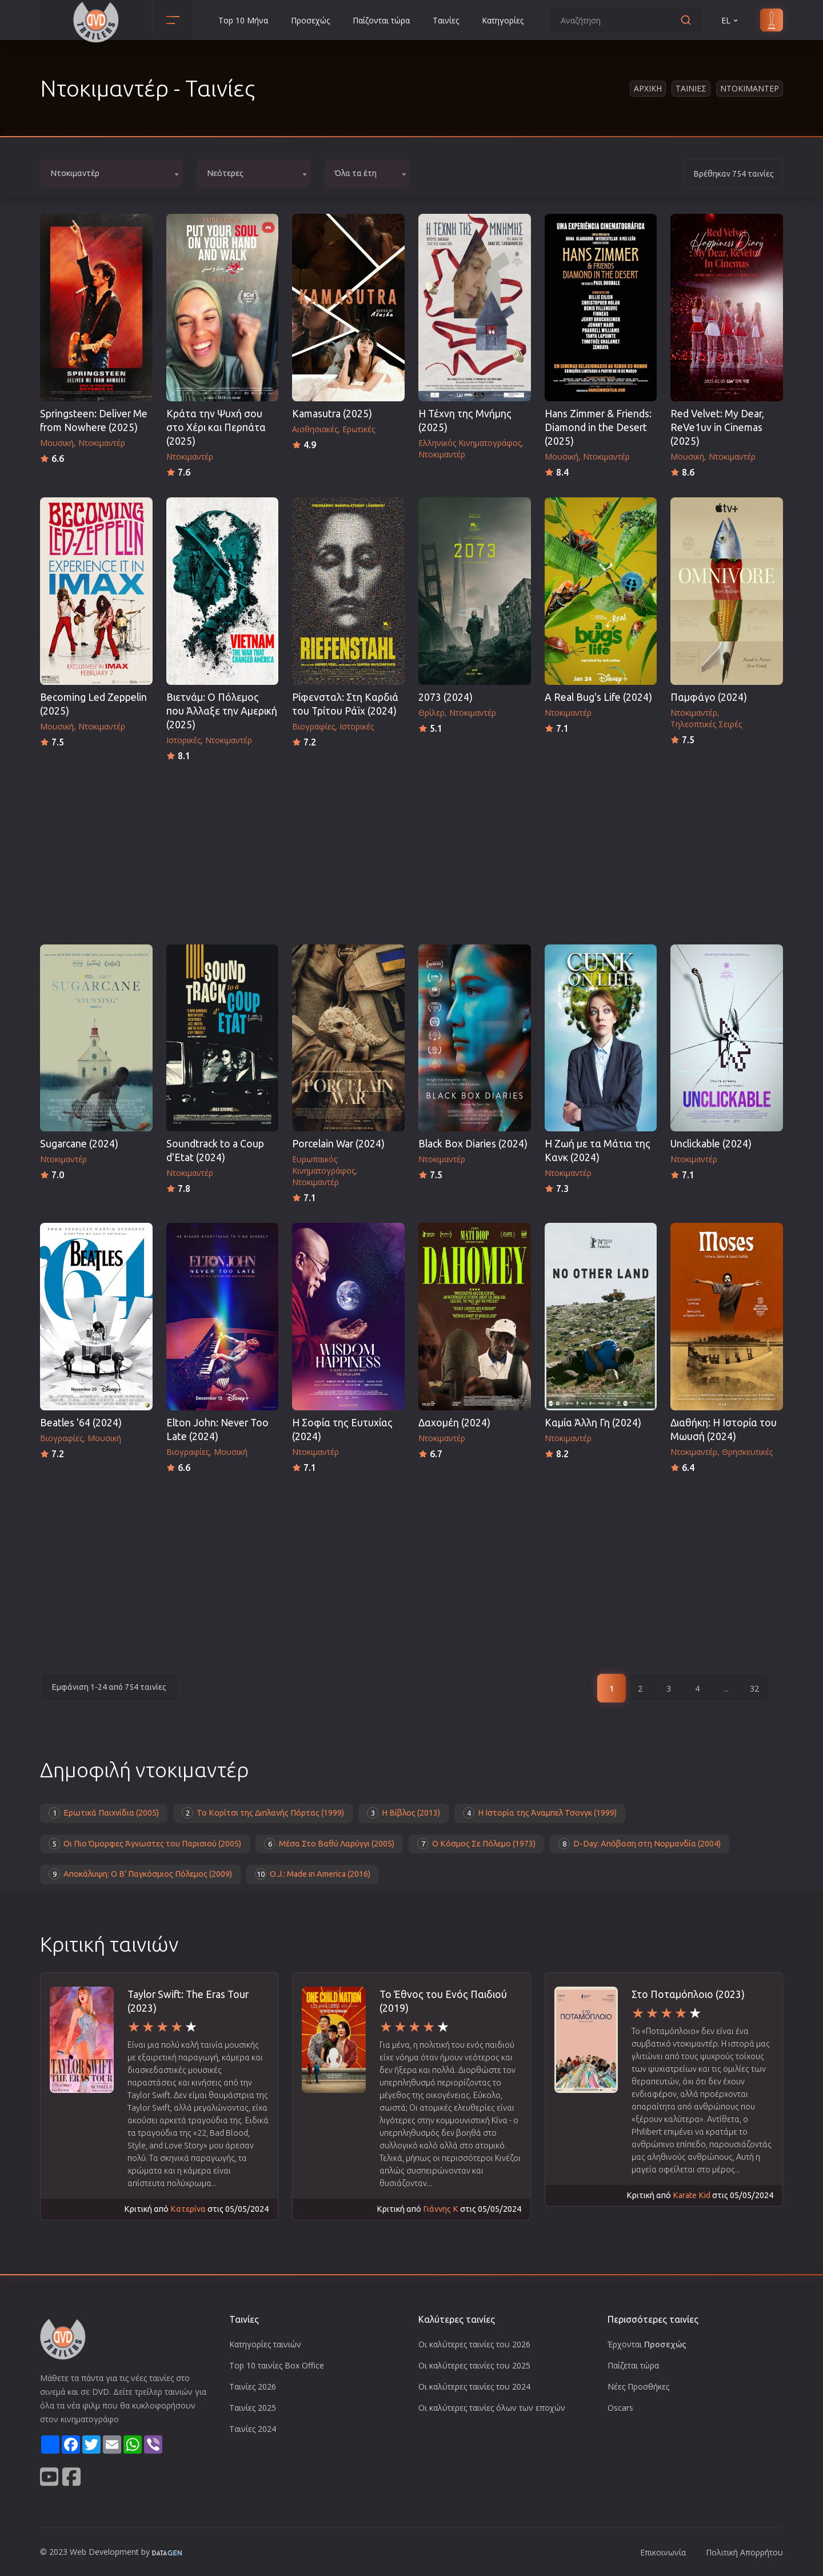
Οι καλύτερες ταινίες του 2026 (474, 2344)
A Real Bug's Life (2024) (598, 697)
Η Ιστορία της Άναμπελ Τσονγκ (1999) (540, 1813)
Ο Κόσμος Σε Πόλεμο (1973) (476, 1843)
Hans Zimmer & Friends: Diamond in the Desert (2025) (598, 427)
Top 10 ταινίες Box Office (276, 2365)
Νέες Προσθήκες (638, 2386)
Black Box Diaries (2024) (473, 1143)
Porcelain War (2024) (338, 1143)
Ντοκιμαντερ (749, 88)
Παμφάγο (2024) (708, 697)
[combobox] (111, 173)
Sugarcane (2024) (79, 1143)
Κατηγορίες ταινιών (265, 2344)
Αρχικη (648, 88)
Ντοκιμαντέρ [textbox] (74, 173)
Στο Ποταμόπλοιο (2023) (688, 1994)
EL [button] (730, 20)
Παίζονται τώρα (381, 20)
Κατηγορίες (503, 20)
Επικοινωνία (663, 2552)
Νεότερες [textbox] (225, 173)
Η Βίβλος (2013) (403, 1813)
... (726, 1688)
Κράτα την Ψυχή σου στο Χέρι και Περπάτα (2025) (216, 427)
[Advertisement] (411, 849)
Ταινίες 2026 (252, 2386)
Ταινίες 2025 (252, 2407)
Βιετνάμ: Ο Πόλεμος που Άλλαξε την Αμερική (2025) (221, 711)
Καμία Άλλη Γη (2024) (593, 1422)
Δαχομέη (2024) (454, 1422)
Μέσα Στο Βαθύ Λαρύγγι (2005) (329, 1843)
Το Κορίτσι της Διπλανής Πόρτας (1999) (263, 1813)
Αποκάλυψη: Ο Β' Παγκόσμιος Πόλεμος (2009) (140, 1874)
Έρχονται (647, 2344)
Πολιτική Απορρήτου (744, 2552)
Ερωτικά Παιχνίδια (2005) (104, 1813)
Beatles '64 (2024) (81, 1422)
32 (754, 1688)
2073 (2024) (445, 697)
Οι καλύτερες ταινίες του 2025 (474, 2365)
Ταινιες (691, 88)
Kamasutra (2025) (332, 413)
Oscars (620, 2407)
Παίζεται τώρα (633, 2365)
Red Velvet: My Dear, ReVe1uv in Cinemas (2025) (717, 427)
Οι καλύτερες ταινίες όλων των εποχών (491, 2407)
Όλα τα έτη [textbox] (356, 173)
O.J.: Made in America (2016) (312, 1874)
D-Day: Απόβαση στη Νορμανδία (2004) (639, 1843)
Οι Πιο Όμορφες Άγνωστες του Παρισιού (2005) (145, 1843)
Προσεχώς (310, 20)
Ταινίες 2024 (252, 2428)
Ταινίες (446, 20)
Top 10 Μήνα (243, 20)
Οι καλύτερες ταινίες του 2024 (474, 2386)
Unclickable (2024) (711, 1143)
